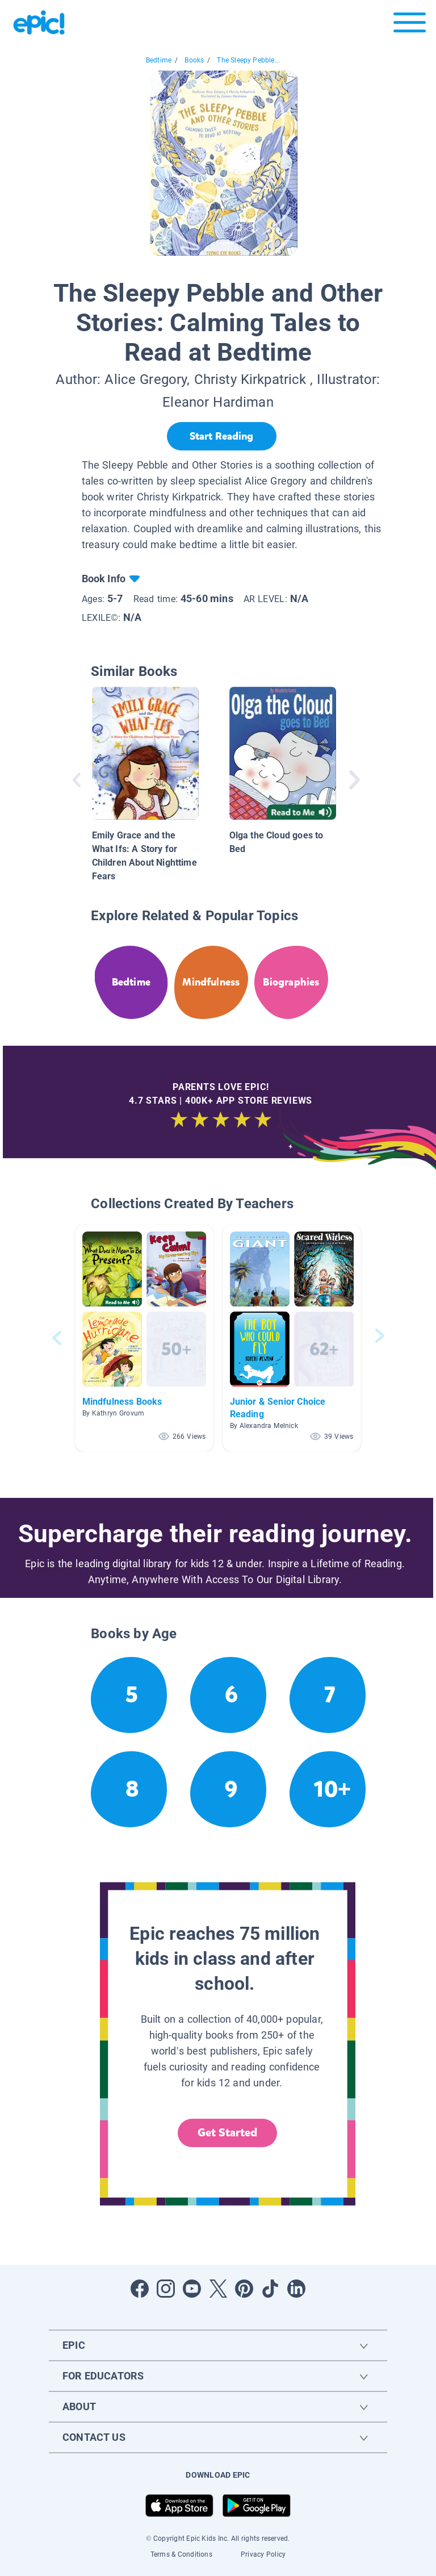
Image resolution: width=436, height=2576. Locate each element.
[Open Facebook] (140, 2288)
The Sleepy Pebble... (248, 60)
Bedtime (158, 60)
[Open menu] (409, 25)
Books (194, 60)
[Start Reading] (221, 436)
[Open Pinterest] (244, 2288)
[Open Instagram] (166, 2288)
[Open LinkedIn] (296, 2288)
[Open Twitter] (218, 2288)
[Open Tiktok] (270, 2288)
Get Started (228, 2132)
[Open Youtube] (192, 2288)
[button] (144, 1338)
